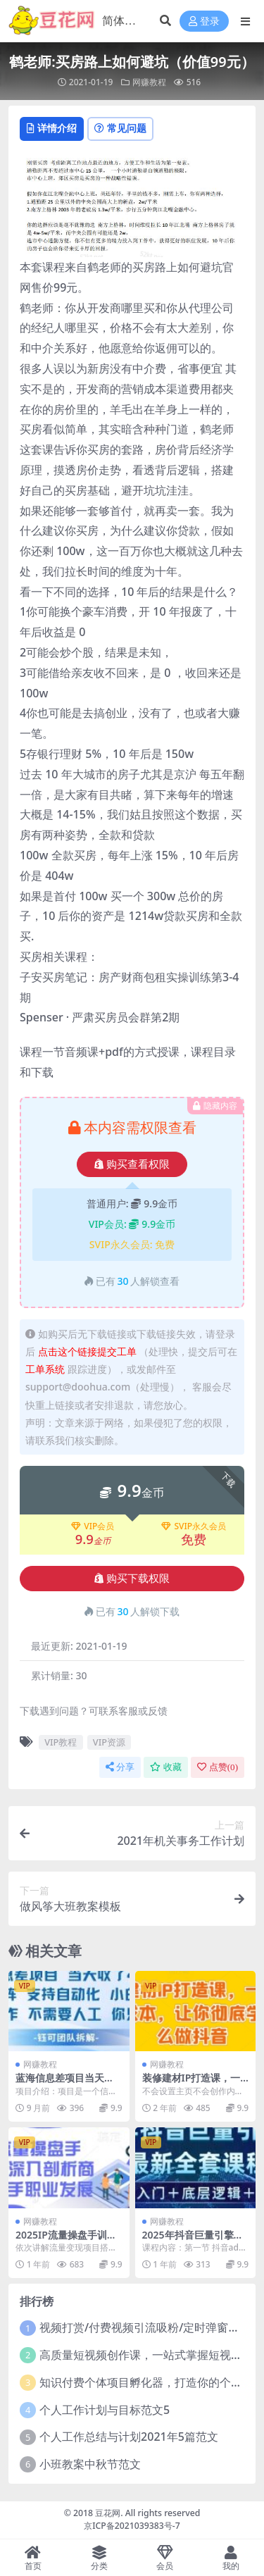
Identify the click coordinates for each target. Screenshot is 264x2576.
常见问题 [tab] (120, 128)
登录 (204, 21)
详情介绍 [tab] (52, 128)
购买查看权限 (132, 1164)
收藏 (166, 1767)
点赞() (217, 1767)
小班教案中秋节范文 (90, 2464)
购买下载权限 (132, 1578)
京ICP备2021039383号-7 (132, 2526)
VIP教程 (60, 1742)
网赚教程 (149, 82)
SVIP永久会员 (193, 1526)
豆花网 (107, 2513)
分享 (120, 1767)
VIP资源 (109, 1742)
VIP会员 (92, 1526)
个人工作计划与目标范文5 (104, 2410)
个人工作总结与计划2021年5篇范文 (128, 2436)
